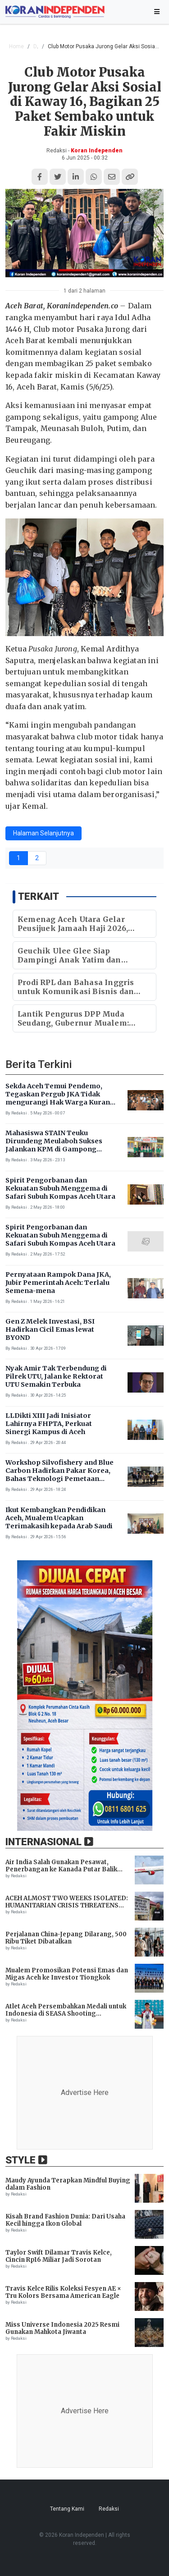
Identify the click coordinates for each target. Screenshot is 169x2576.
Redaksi (109, 2509)
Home (16, 46)
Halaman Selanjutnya (43, 833)
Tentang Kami (67, 2509)
